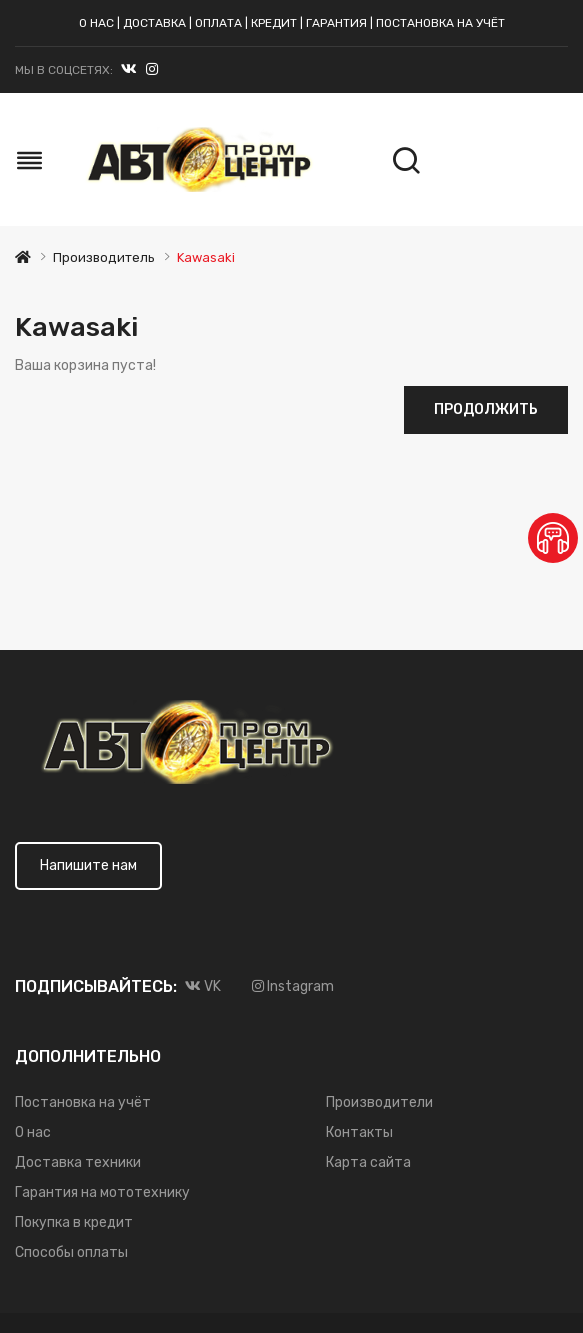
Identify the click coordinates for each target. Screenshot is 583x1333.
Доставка (154, 23)
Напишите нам (88, 865)
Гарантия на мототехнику (102, 1192)
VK (203, 986)
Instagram (152, 73)
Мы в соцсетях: (64, 70)
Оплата (218, 23)
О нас (96, 23)
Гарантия (336, 23)
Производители (379, 1102)
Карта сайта (368, 1162)
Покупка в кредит (74, 1222)
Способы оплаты (71, 1252)
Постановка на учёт (440, 23)
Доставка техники (78, 1162)
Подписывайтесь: (96, 986)
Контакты (359, 1132)
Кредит (274, 23)
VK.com (129, 73)
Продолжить (486, 409)
